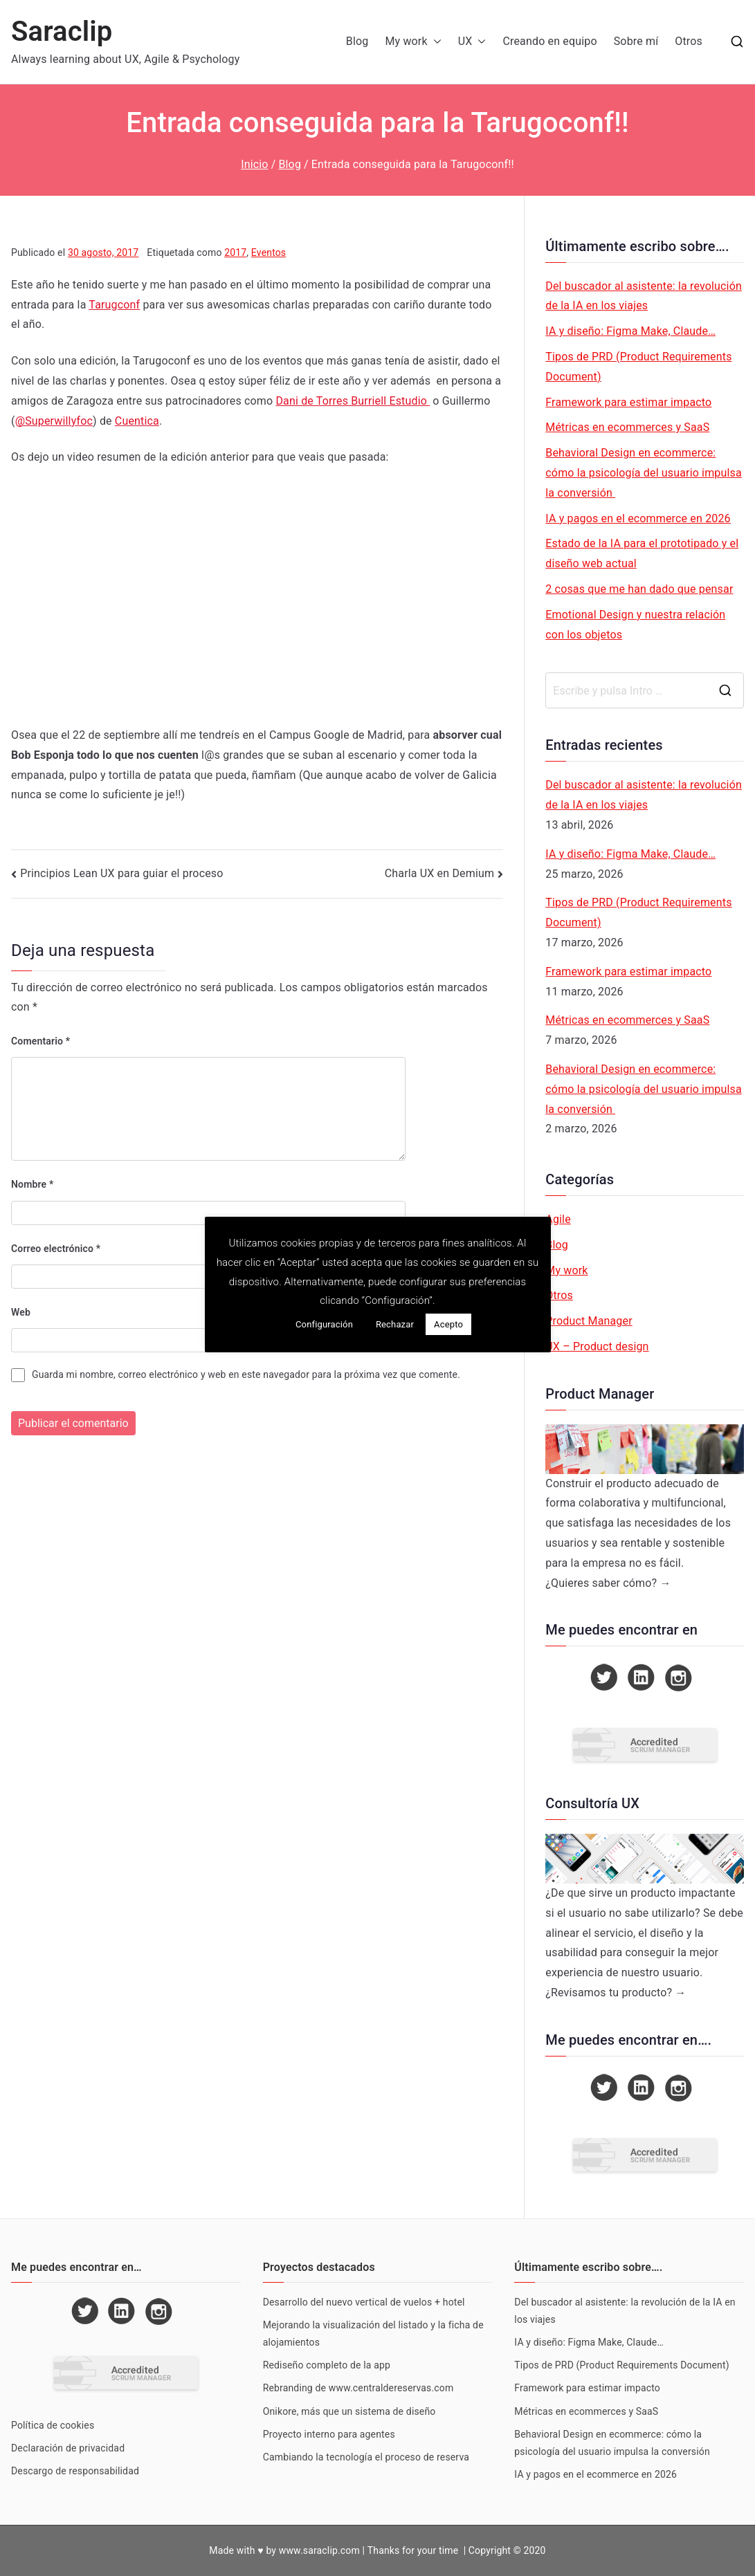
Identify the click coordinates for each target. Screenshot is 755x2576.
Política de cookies (52, 2425)
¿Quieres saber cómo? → (608, 1583)
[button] (435, 42)
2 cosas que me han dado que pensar (639, 589)
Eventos (268, 252)
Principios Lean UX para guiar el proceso (121, 873)
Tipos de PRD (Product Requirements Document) (638, 366)
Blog (357, 41)
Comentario (40, 1041)
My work (413, 42)
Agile (558, 1219)
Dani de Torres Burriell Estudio (352, 400)
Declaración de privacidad (68, 2448)
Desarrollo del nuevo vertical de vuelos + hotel (364, 2302)
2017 (235, 252)
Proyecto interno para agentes (329, 2434)
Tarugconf (114, 304)
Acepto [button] (448, 1324)
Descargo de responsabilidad (75, 2470)
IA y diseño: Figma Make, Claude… (630, 331)
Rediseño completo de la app (326, 2365)
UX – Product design (596, 1346)
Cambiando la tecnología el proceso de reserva (366, 2457)
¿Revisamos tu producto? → (615, 1992)
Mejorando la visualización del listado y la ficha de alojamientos (373, 2333)
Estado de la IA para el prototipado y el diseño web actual (641, 553)
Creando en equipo (549, 41)
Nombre (32, 1184)
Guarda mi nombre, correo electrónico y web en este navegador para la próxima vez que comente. (246, 1374)
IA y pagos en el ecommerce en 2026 (637, 518)
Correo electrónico (55, 1248)
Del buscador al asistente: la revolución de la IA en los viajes (643, 296)
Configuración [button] (324, 1324)
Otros (688, 41)
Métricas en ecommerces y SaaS (627, 427)
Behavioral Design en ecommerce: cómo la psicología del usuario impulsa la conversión (643, 472)
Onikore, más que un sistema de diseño (349, 2411)
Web (20, 1312)
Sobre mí (636, 41)
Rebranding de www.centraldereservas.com (358, 2387)
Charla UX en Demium (439, 873)
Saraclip (62, 31)
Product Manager (588, 1320)
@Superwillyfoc (54, 420)
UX (472, 42)
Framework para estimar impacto (628, 402)
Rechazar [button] (395, 1324)
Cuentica (137, 420)
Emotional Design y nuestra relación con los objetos (635, 624)
